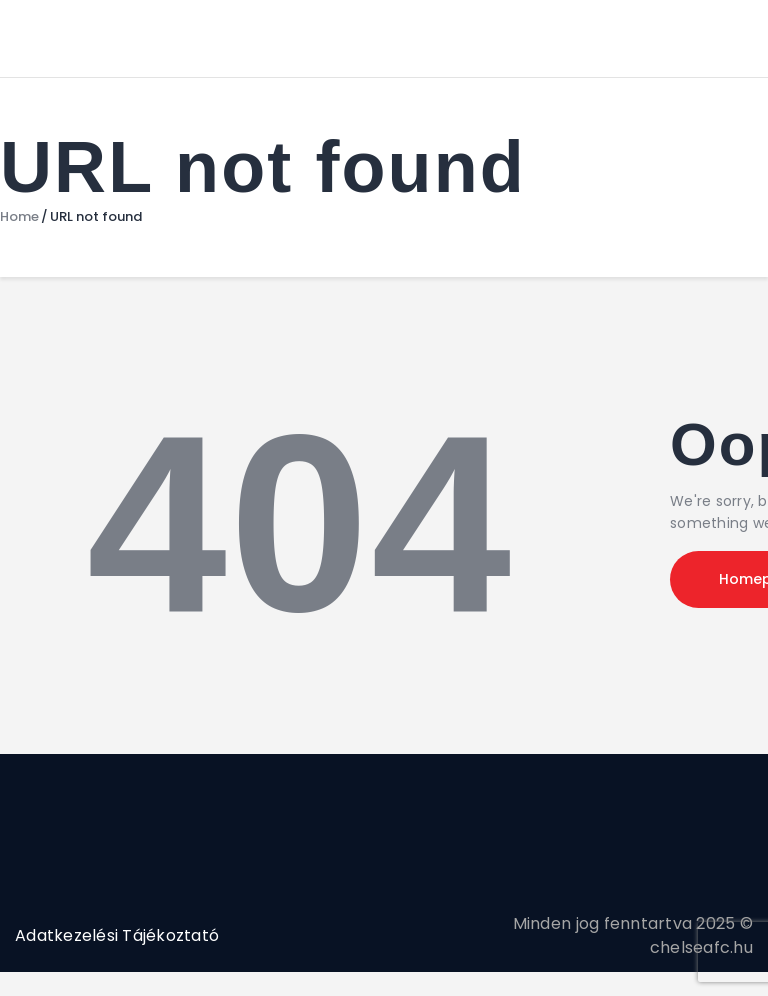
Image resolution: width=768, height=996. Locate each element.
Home (19, 217)
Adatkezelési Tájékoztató (117, 935)
